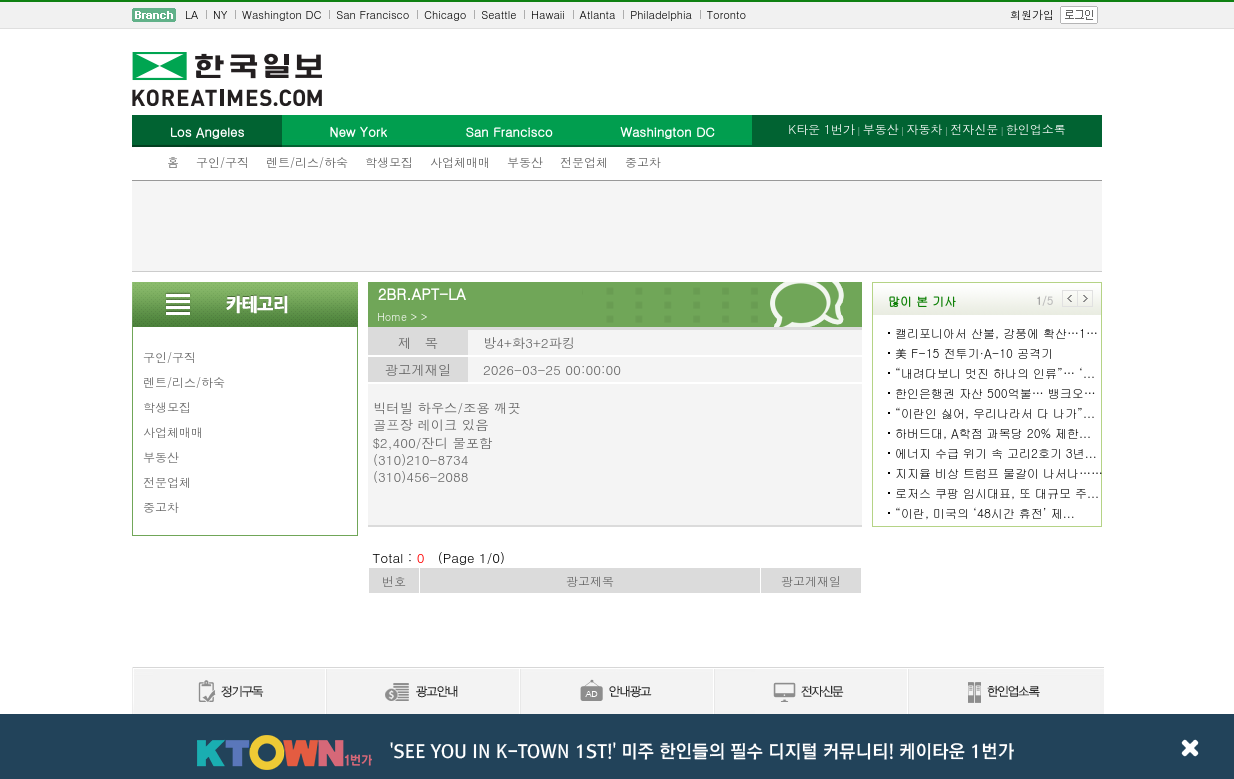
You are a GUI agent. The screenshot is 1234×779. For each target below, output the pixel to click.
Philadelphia (661, 14)
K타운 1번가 (821, 128)
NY (220, 14)
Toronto (726, 14)
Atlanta (598, 14)
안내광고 (616, 692)
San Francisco (372, 14)
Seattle (498, 14)
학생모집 (389, 161)
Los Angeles (207, 131)
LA (191, 14)
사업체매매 (460, 161)
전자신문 (974, 128)
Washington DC (281, 14)
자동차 (924, 128)
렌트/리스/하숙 (307, 161)
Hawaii (548, 14)
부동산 (525, 161)
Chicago (445, 14)
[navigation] (617, 15)
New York (357, 131)
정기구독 (228, 692)
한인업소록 (1036, 128)
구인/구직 (222, 161)
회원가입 (1032, 14)
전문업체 (584, 161)
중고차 (643, 161)
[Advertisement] (617, 226)
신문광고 (422, 692)
